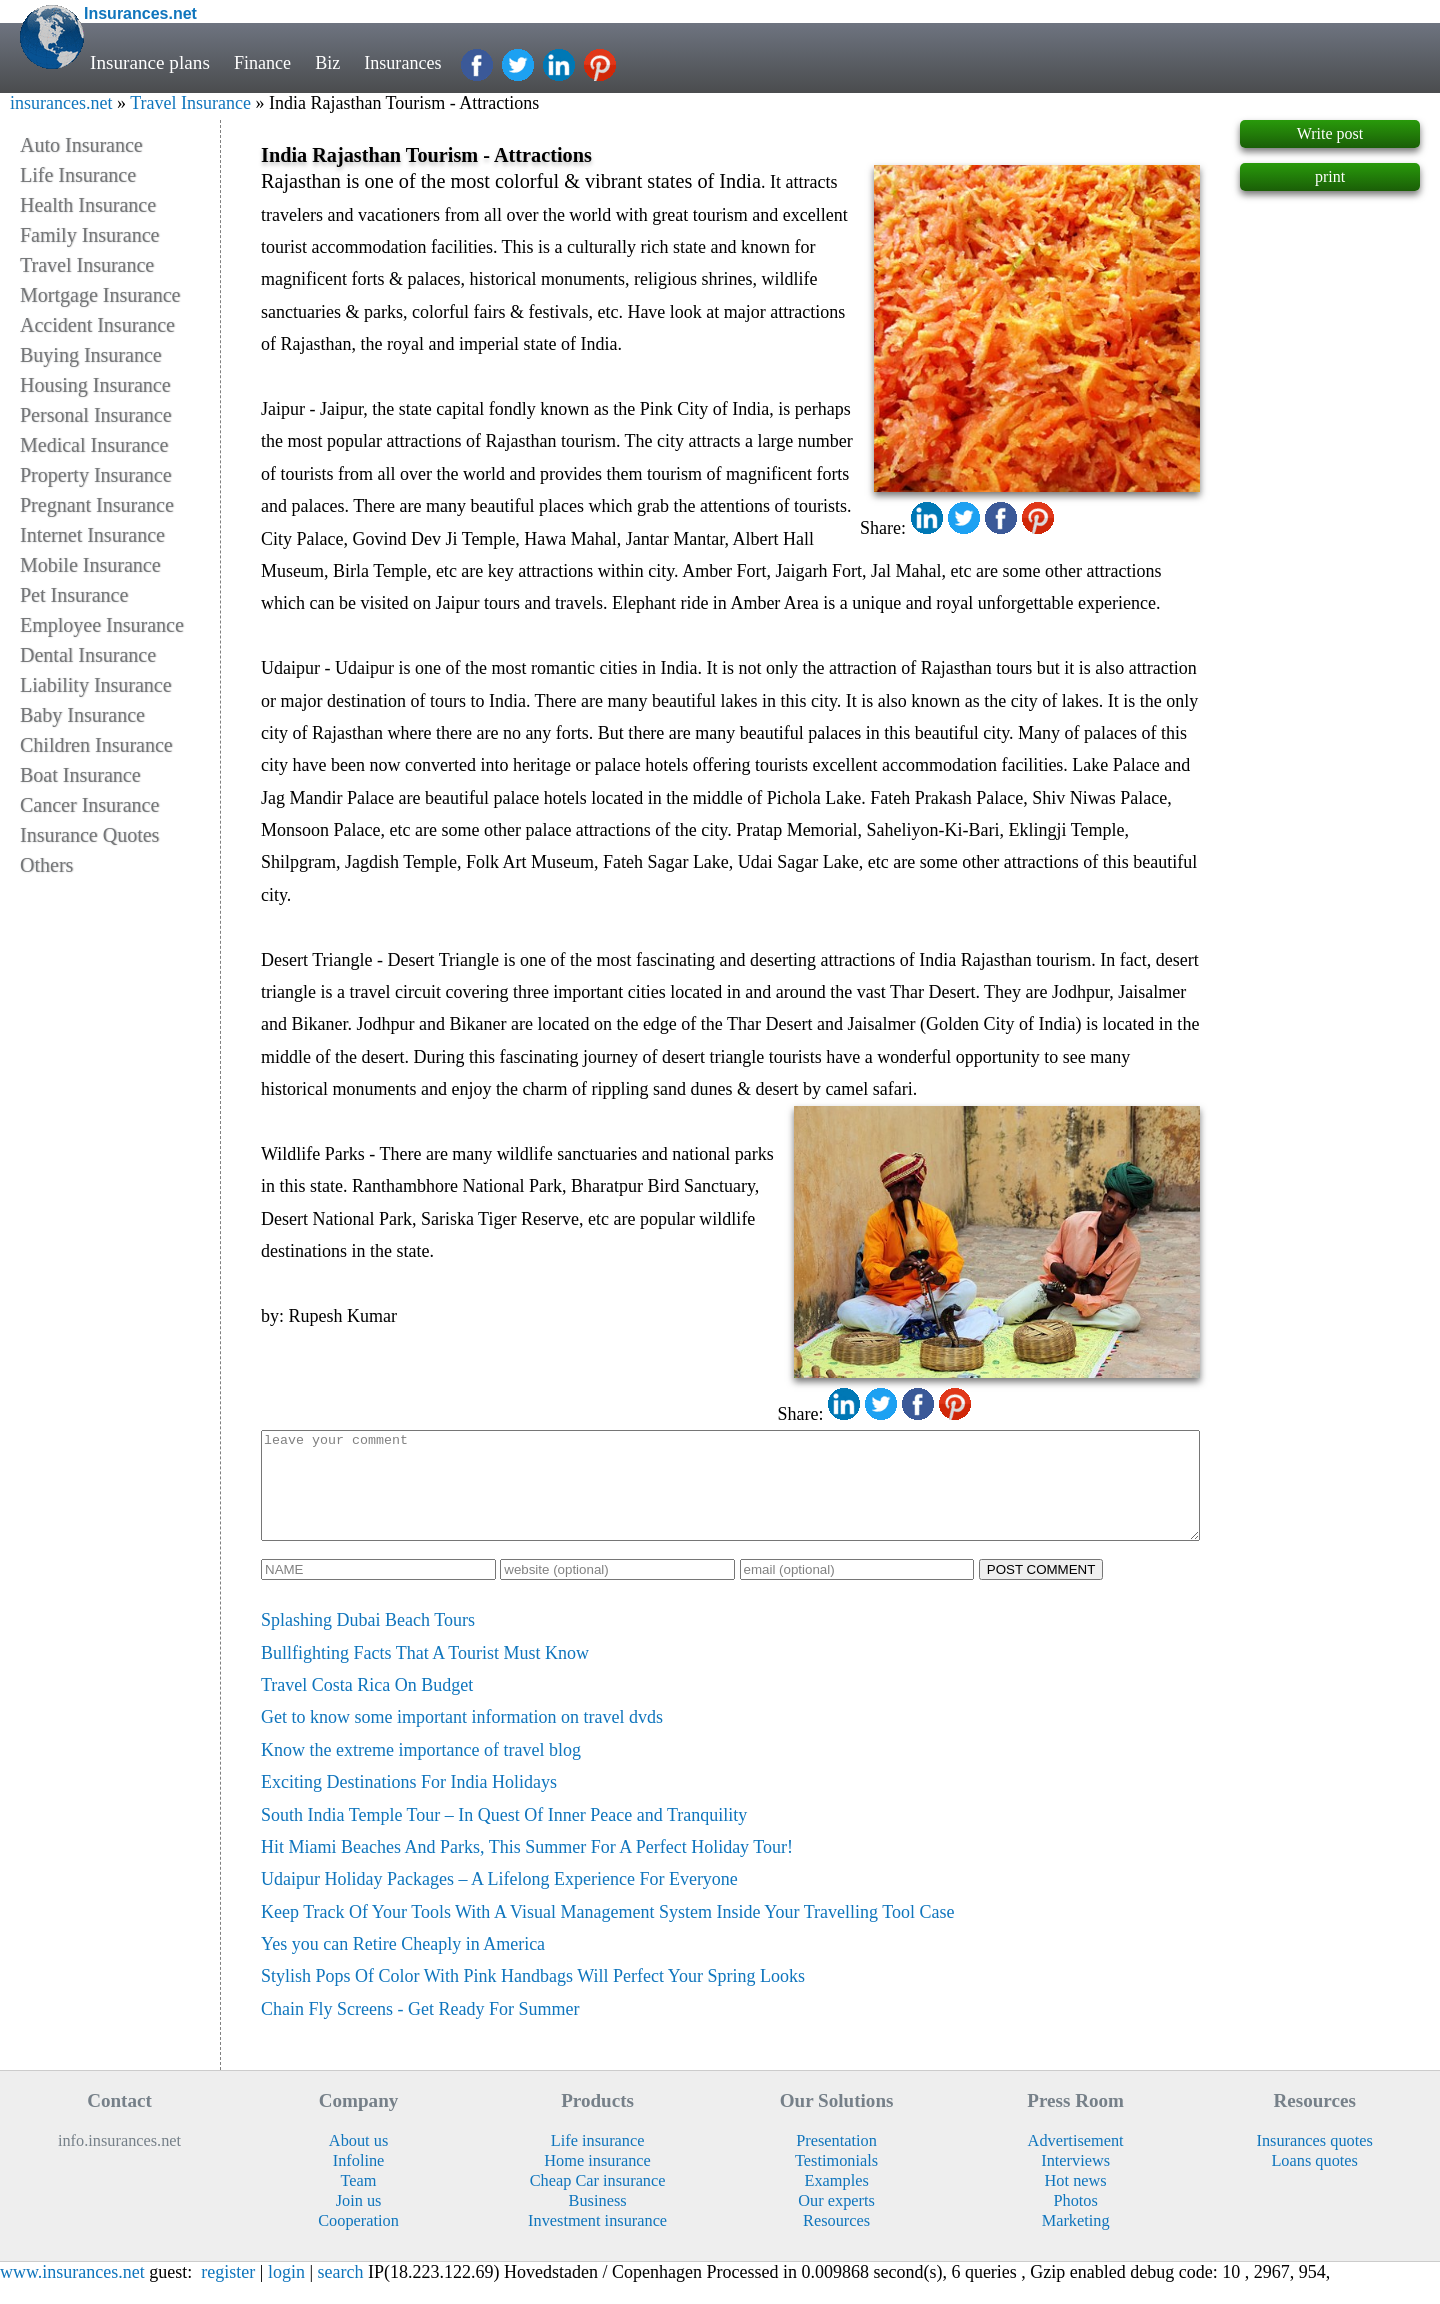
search (341, 2293)
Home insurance (597, 2181)
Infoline (359, 2181)
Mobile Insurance (90, 565)
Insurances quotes (1314, 2161)
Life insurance (598, 2161)
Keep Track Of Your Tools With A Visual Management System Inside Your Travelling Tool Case (607, 1933)
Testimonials (836, 2181)
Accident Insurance (97, 325)
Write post (1330, 133)
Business (598, 2221)
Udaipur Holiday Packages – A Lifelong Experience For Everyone (499, 1900)
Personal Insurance (96, 415)
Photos (1075, 2221)
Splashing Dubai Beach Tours (368, 1641)
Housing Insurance (95, 385)
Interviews (1075, 2181)
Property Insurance (96, 475)
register (228, 2293)
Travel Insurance (190, 103)
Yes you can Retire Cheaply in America (403, 1965)
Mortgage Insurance (100, 295)
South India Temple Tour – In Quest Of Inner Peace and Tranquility (504, 1836)
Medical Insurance (94, 445)
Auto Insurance (81, 145)
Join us (359, 2221)
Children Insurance (96, 745)
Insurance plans (150, 62)
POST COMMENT (1041, 1590)
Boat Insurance (80, 775)
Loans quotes (1314, 2181)
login (286, 2293)
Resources (836, 2241)
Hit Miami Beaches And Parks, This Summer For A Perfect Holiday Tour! (527, 1868)
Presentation (836, 2161)
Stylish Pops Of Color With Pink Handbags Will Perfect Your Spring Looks (533, 1997)
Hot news (1076, 2201)
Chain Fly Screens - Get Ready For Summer (420, 2030)
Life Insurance (78, 175)
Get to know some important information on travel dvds (462, 1738)
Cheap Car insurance (598, 2201)
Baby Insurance (82, 715)
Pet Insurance (74, 595)
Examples (836, 2201)
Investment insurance (597, 2241)
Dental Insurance (88, 655)
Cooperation (358, 2241)
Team (359, 2201)
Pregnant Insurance (97, 505)
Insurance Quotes (89, 835)
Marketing (1076, 2241)
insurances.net (61, 103)
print (1330, 176)
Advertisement (1076, 2161)
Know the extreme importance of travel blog (421, 1771)
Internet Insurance (92, 535)
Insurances (410, 62)
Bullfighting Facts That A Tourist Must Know (425, 1674)
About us (358, 2161)
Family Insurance (89, 235)
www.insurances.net (72, 2293)
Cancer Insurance (89, 805)
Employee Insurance (102, 625)
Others (46, 865)
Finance (264, 62)
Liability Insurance (96, 685)
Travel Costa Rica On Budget (367, 1706)
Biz (332, 62)
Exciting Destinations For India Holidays (409, 1803)
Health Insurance (88, 205)
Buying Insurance (91, 355)
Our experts (836, 2221)
